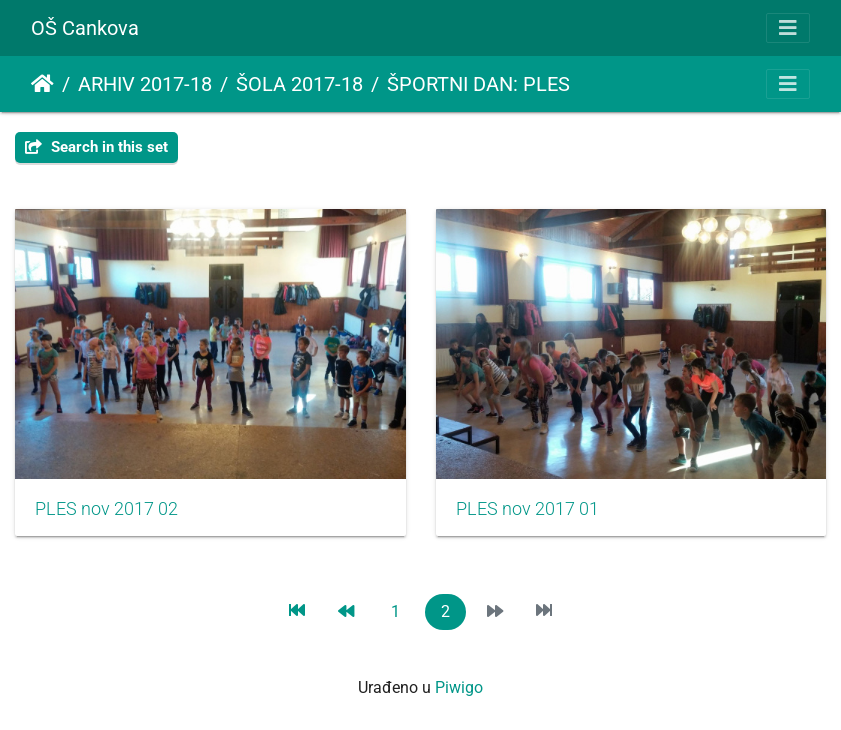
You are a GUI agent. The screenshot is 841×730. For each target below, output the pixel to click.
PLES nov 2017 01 (527, 509)
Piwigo (459, 687)
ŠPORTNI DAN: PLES (478, 84)
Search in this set (96, 147)
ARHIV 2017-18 (145, 84)
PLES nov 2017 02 (106, 509)
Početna (42, 84)
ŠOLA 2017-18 (299, 84)
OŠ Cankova (85, 28)
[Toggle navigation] (788, 28)
